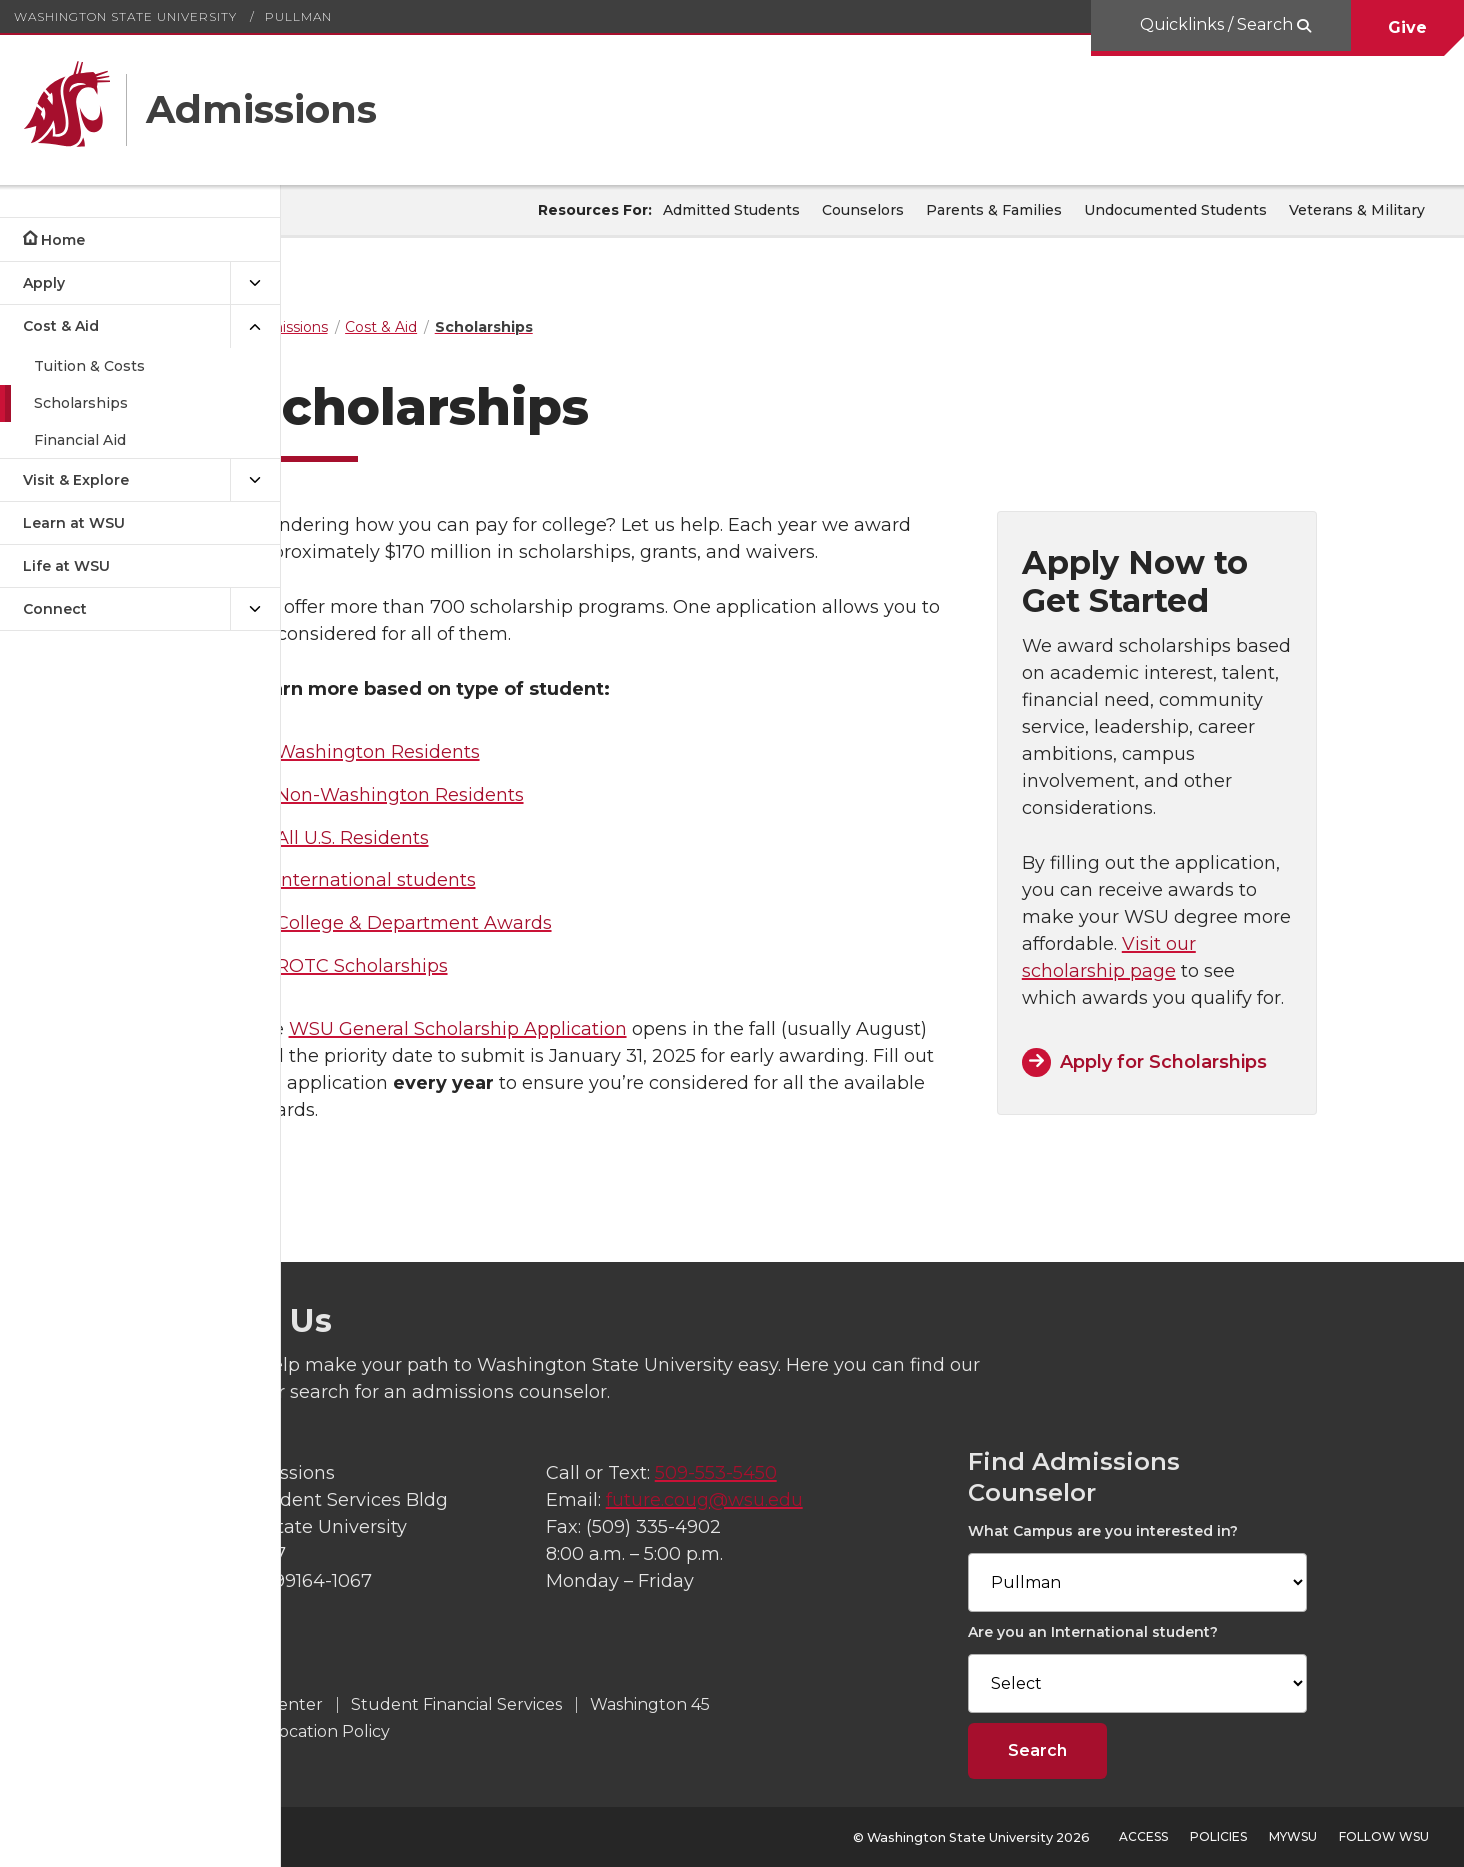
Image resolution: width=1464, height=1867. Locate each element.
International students (473, 880)
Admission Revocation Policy (456, 1731)
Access (1143, 1836)
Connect (55, 609)
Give (1407, 27)
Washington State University (125, 16)
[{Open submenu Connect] (255, 609)
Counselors (863, 210)
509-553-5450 (861, 1473)
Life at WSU (66, 566)
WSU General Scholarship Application (555, 1029)
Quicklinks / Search (1216, 24)
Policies (1218, 1836)
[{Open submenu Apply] (255, 283)
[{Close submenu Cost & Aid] (255, 326)
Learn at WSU (74, 523)
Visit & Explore (76, 480)
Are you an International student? (1206, 1632)
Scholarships (81, 403)
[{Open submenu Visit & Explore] (255, 480)
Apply (44, 283)
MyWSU (1293, 1836)
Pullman (298, 16)
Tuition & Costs (89, 366)
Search (1150, 1750)
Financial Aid (80, 440)
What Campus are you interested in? (1216, 1531)
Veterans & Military (1357, 210)
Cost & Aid (61, 326)
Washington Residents (475, 752)
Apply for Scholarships (1250, 1062)
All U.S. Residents (449, 838)
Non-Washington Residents (497, 795)
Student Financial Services (635, 1704)
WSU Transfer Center (416, 1704)
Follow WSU (1384, 1836)
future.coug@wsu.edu (849, 1500)
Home (63, 240)
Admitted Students (731, 210)
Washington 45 (829, 1704)
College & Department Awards (511, 923)
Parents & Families (994, 210)
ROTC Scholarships (459, 966)
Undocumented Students (1175, 210)
